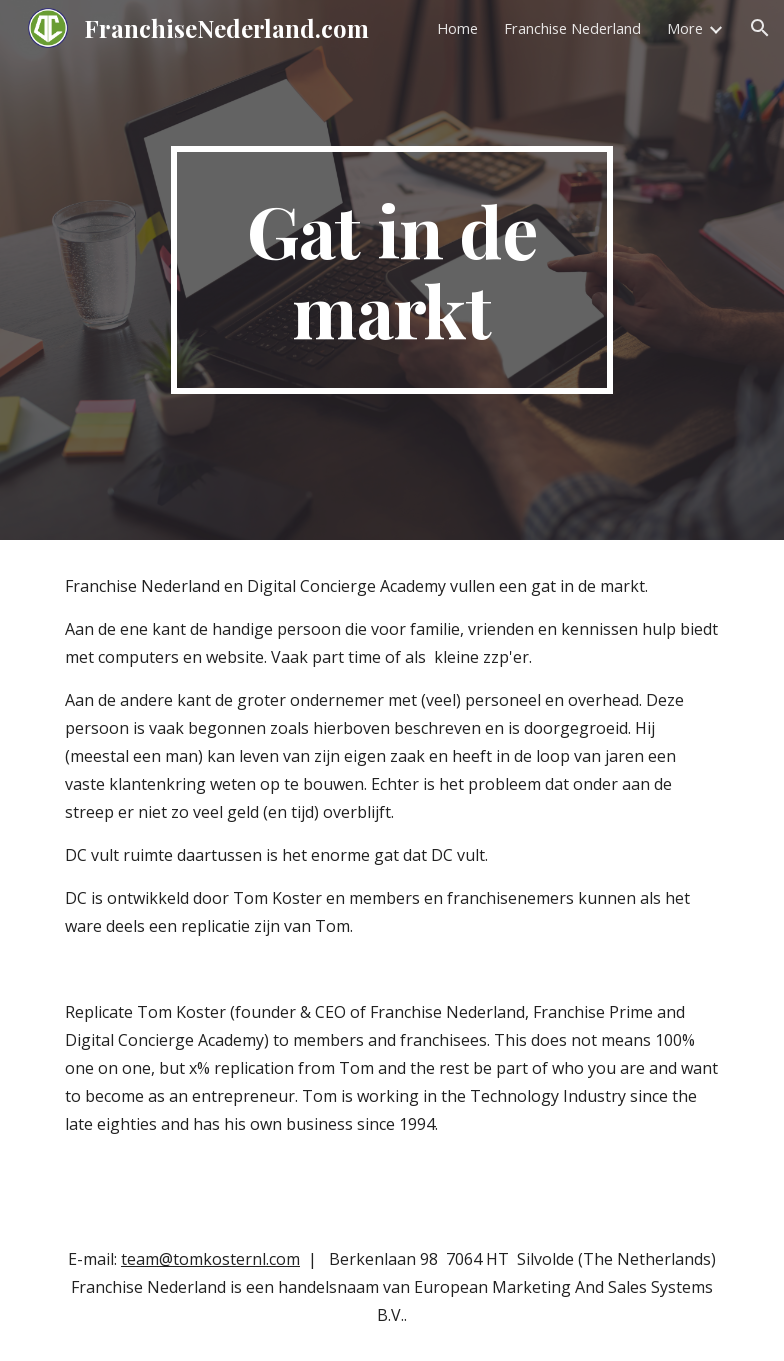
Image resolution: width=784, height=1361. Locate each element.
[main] (391, 270)
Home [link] (457, 28)
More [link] (685, 28)
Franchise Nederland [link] (572, 28)
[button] (760, 28)
